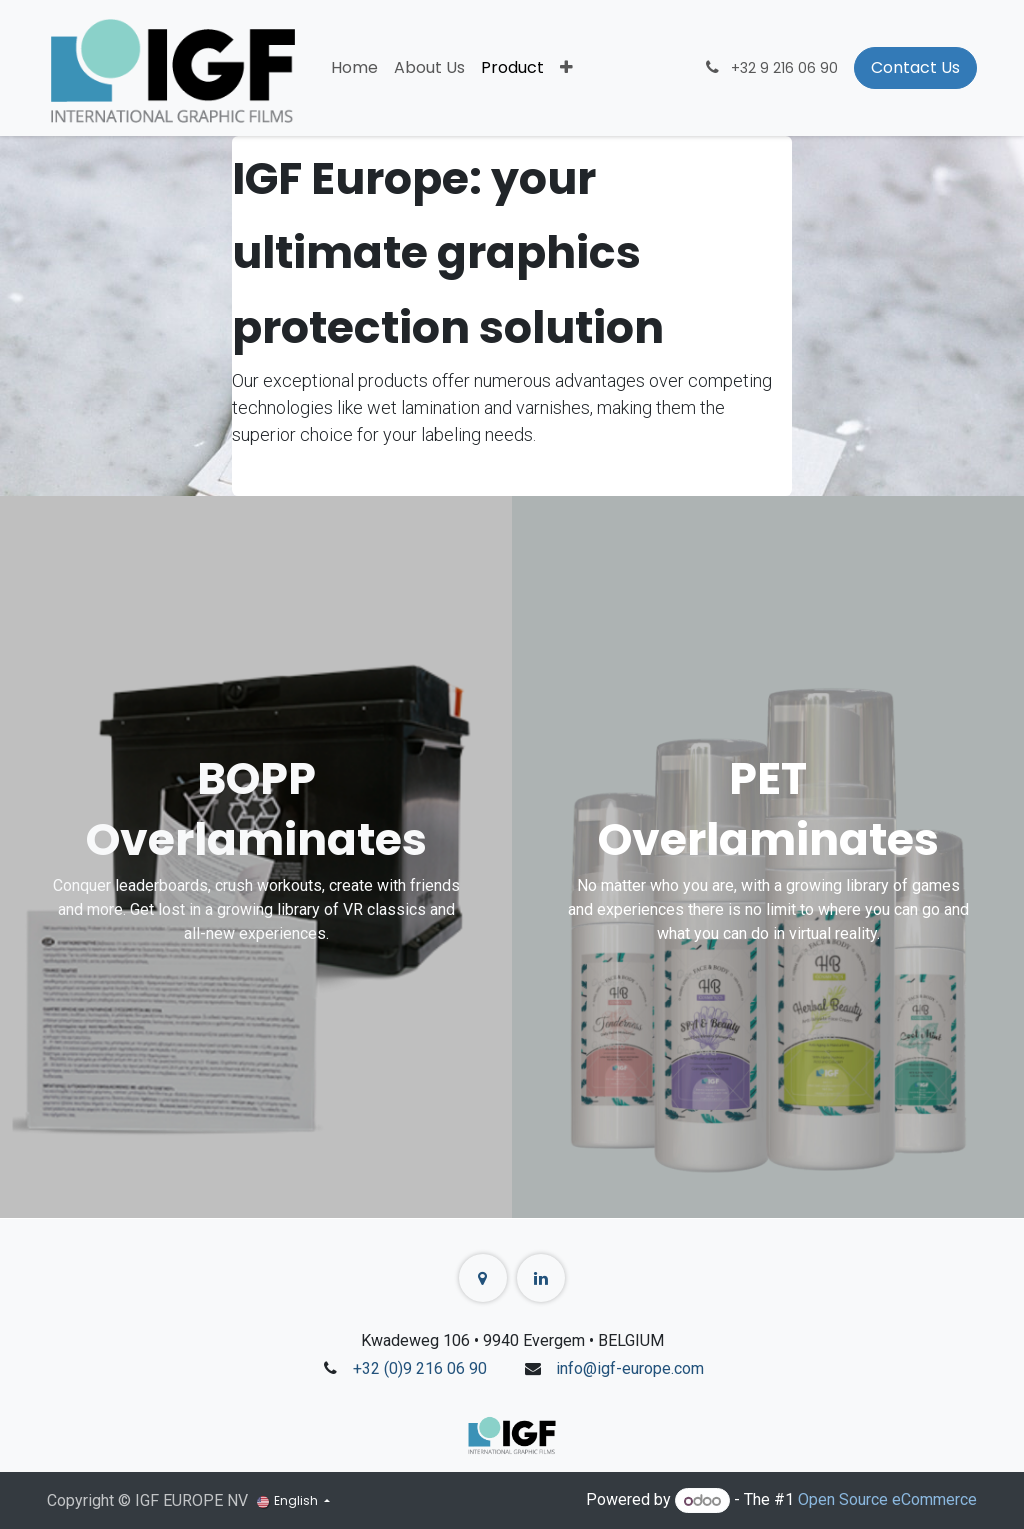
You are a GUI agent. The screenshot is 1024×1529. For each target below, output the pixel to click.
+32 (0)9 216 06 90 (420, 1368)
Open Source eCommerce (887, 1500)
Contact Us (915, 67)
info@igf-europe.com (630, 1368)
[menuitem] (354, 68)
